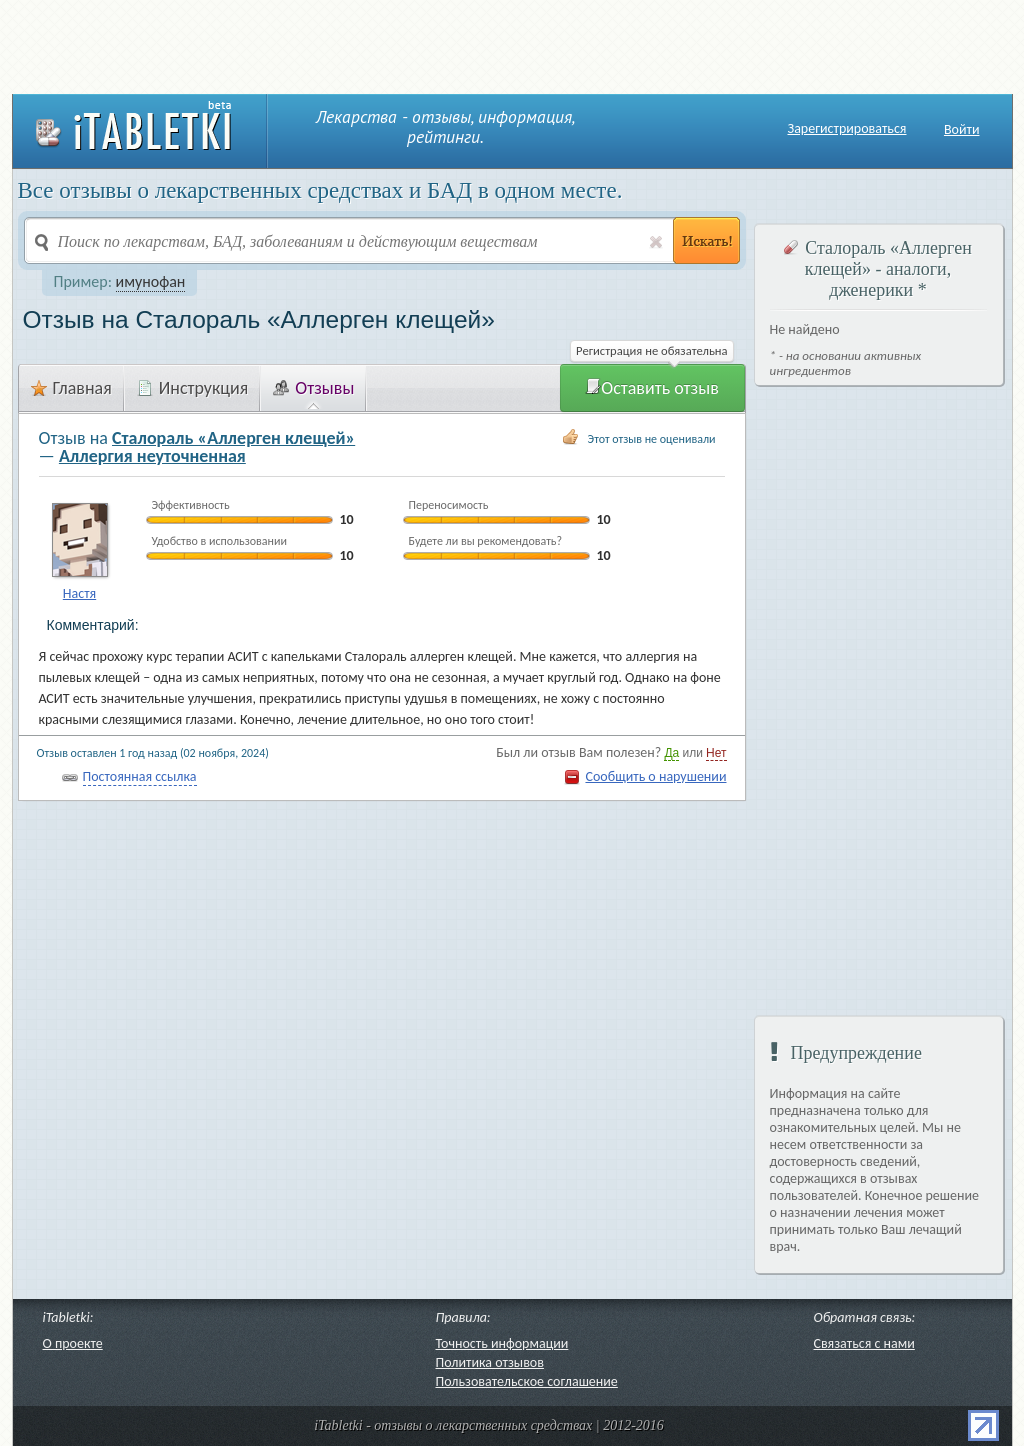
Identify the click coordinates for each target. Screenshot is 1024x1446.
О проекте (73, 1343)
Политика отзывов (490, 1362)
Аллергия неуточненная (152, 456)
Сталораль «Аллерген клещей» (233, 438)
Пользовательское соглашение (527, 1381)
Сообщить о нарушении (655, 776)
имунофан (151, 281)
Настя (79, 593)
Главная (71, 388)
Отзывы (313, 388)
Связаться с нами (864, 1343)
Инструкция (193, 388)
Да (671, 753)
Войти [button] (962, 129)
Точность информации (502, 1343)
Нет (716, 753)
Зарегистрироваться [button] (847, 129)
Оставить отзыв (652, 388)
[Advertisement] (512, 45)
